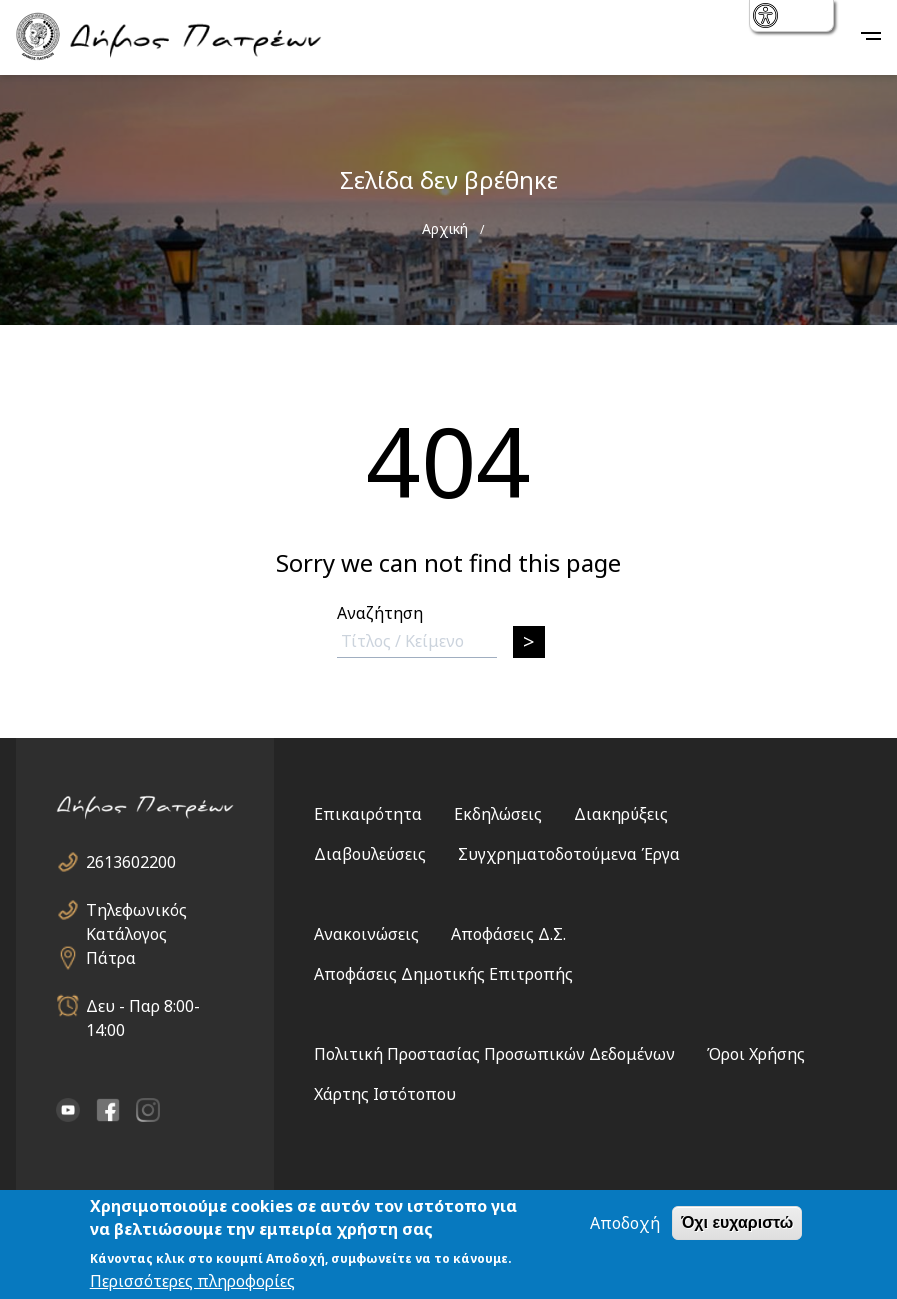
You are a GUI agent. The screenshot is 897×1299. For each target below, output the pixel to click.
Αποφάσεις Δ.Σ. (508, 934)
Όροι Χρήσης (756, 1054)
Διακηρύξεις (621, 814)
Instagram (148, 1110)
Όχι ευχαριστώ (737, 1222)
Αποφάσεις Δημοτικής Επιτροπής (443, 974)
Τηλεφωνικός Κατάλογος (136, 910)
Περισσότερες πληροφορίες (192, 1281)
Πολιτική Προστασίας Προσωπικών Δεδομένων (494, 1054)
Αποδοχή (625, 1223)
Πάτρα (111, 958)
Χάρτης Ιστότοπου (385, 1094)
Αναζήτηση (380, 613)
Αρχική (445, 228)
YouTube (68, 1110)
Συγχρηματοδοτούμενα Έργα (569, 854)
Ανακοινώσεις (366, 934)
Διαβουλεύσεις (370, 854)
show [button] (767, 17)
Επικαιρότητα (368, 814)
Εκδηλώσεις (498, 814)
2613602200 (131, 862)
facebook (108, 1110)
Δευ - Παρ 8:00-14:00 (143, 1006)
